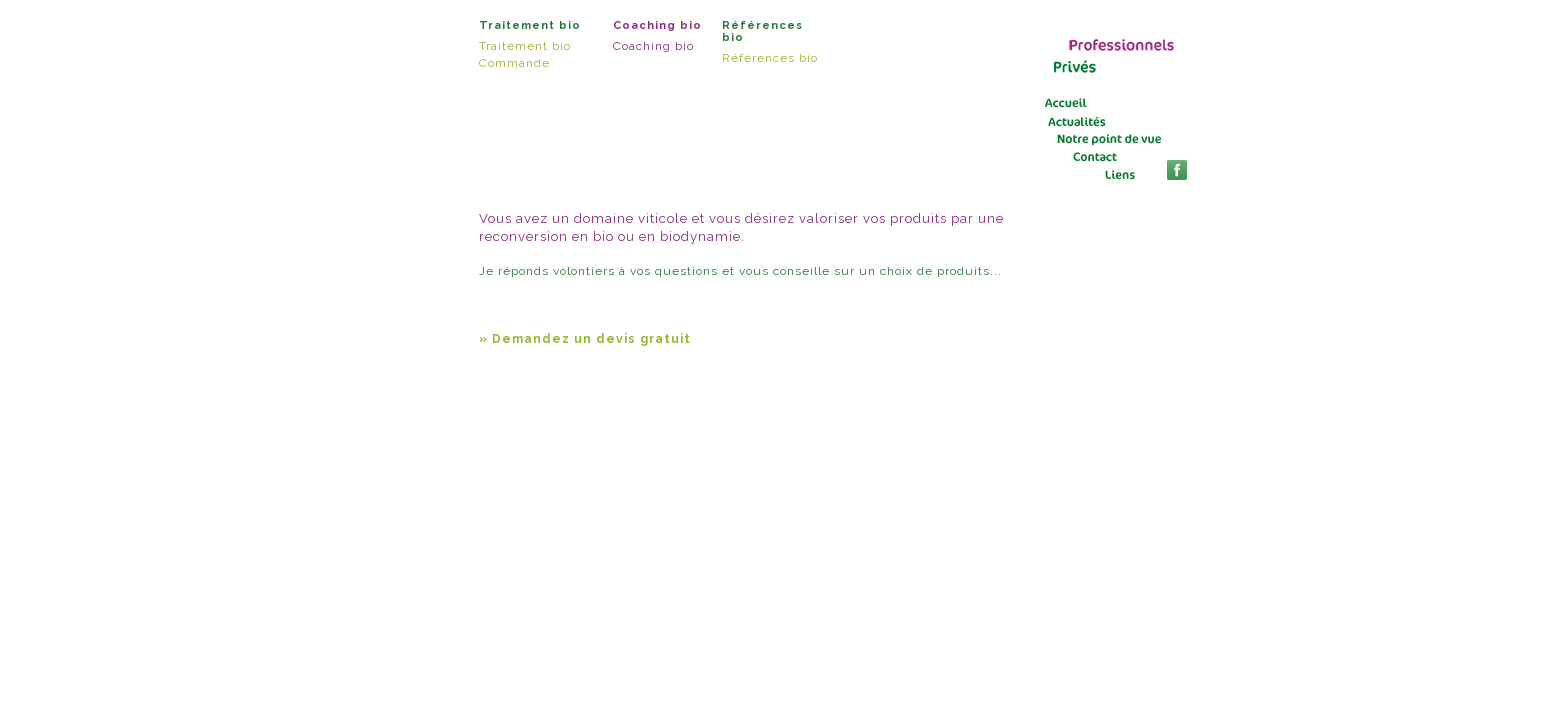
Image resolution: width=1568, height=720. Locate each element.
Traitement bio (525, 46)
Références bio (770, 58)
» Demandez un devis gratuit (585, 339)
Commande (514, 63)
